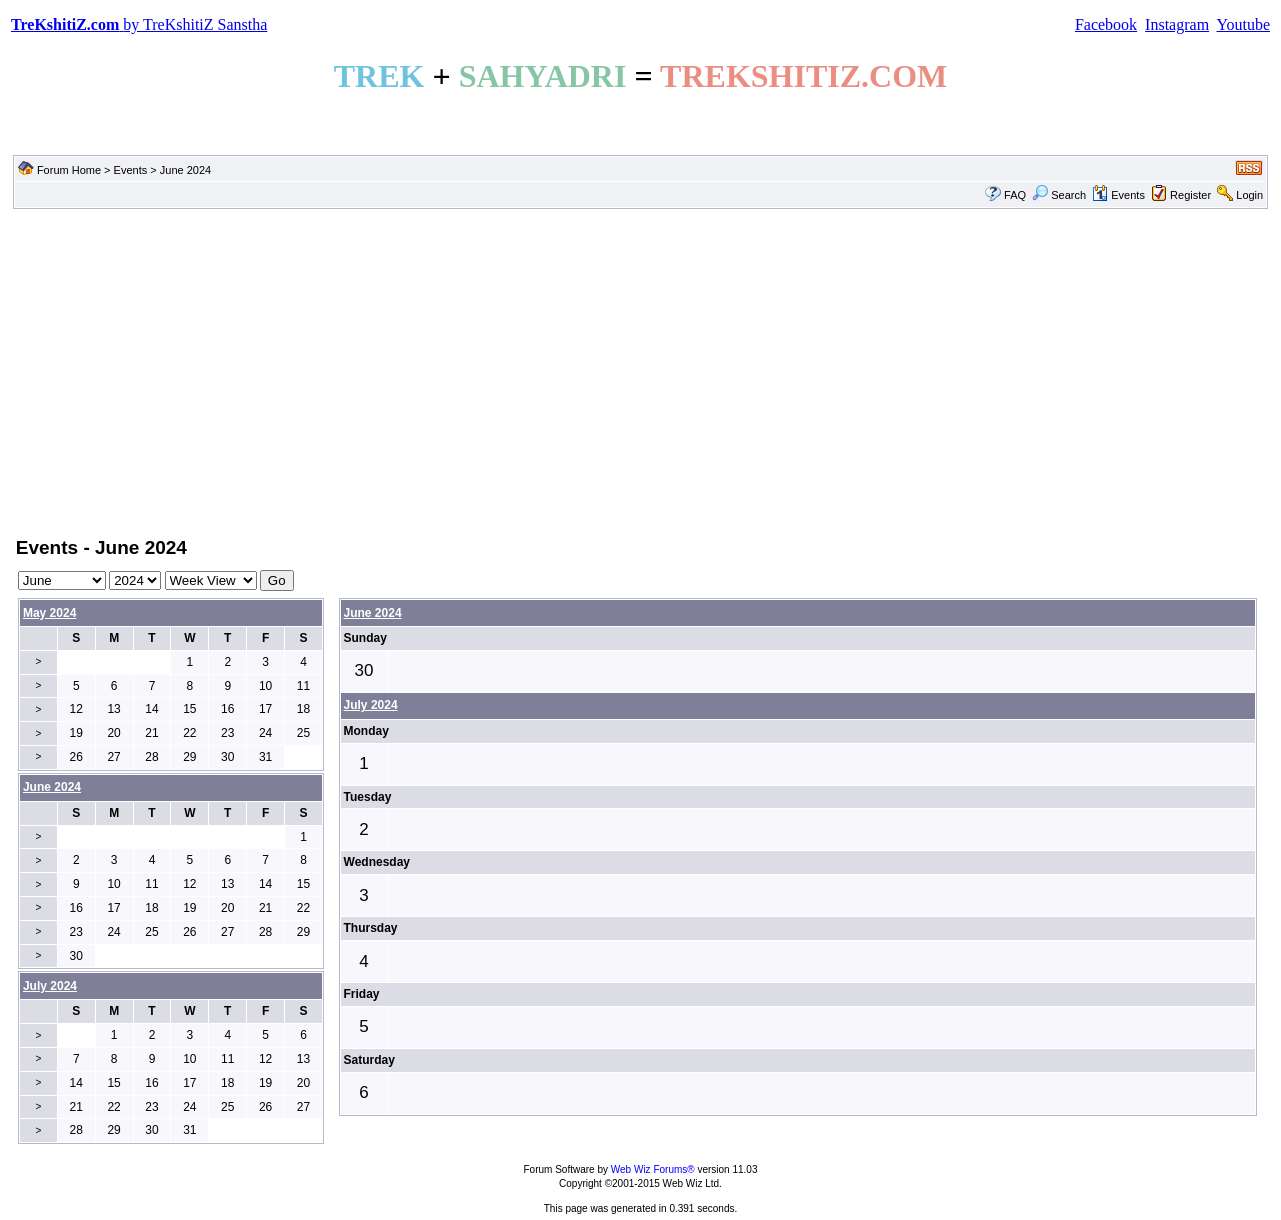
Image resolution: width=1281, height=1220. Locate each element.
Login (1249, 195)
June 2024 (373, 613)
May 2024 (49, 613)
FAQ (1015, 195)
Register (1190, 195)
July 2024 (371, 705)
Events (131, 170)
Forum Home (69, 170)
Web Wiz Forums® (653, 1169)
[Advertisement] (641, 371)
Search (1059, 195)
